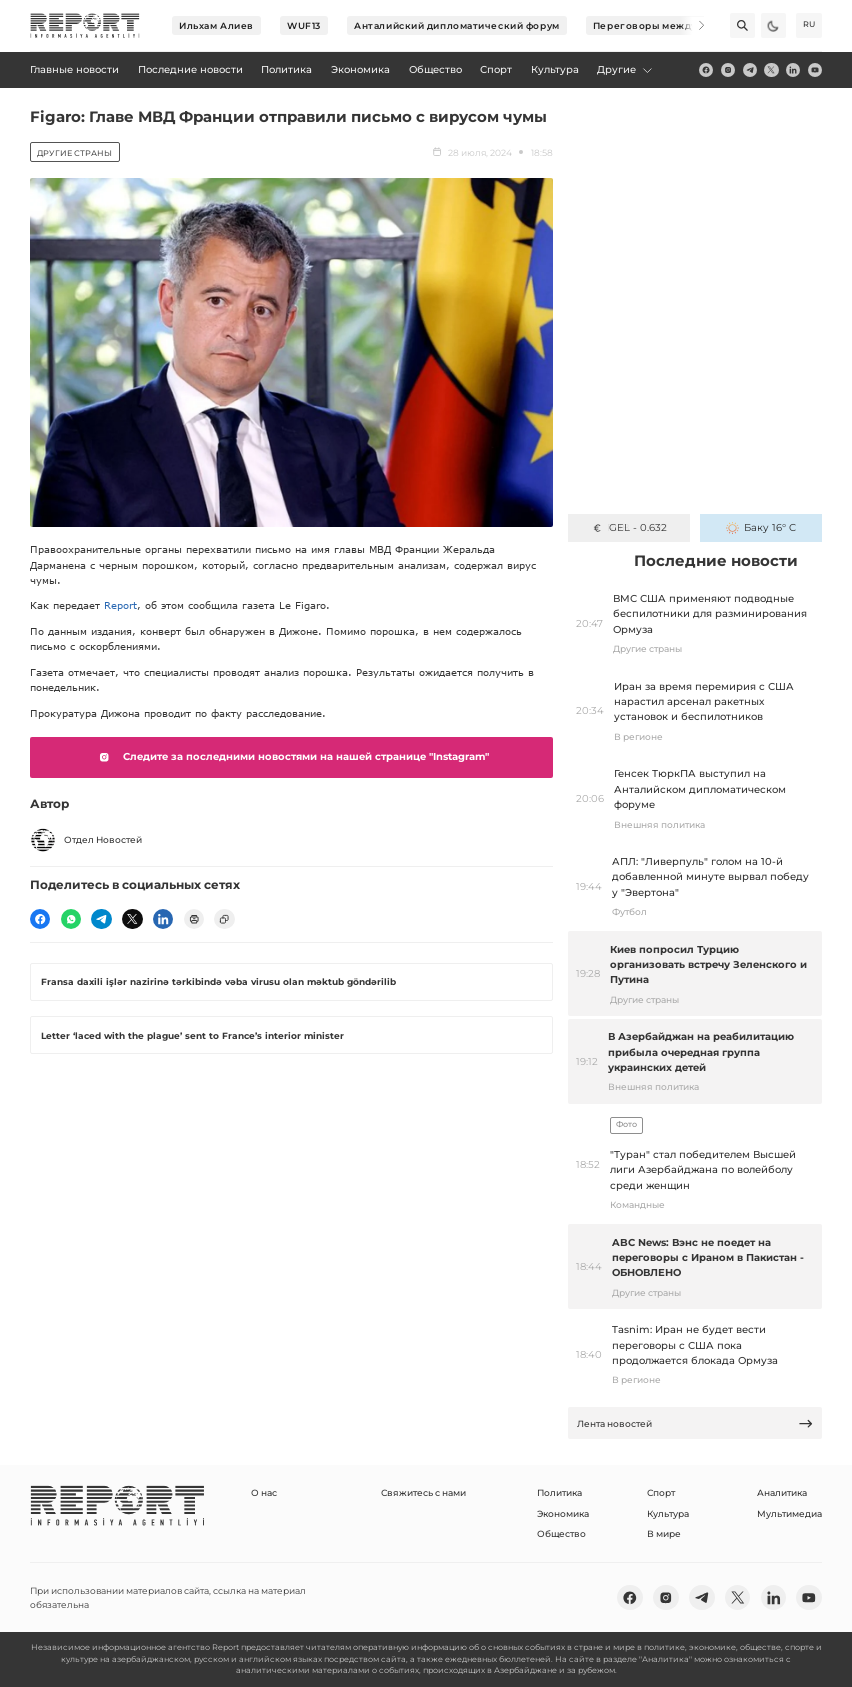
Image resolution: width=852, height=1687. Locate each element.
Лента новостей (695, 1423)
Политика (559, 1492)
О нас (264, 1492)
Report (120, 605)
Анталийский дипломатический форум (456, 25)
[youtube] (815, 70)
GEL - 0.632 (628, 527)
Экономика (563, 1513)
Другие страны (74, 153)
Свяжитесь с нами (423, 1492)
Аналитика (782, 1492)
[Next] (692, 25)
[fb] (706, 70)
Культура (668, 1513)
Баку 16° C (760, 527)
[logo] (85, 26)
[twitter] (771, 70)
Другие (625, 69)
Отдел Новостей (86, 840)
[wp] (71, 919)
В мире (664, 1533)
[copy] (224, 919)
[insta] (728, 70)
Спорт (661, 1492)
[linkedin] (793, 70)
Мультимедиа (789, 1513)
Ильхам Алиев (216, 25)
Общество (561, 1533)
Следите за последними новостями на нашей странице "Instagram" (291, 757)
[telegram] (750, 70)
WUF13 (304, 25)
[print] (194, 919)
